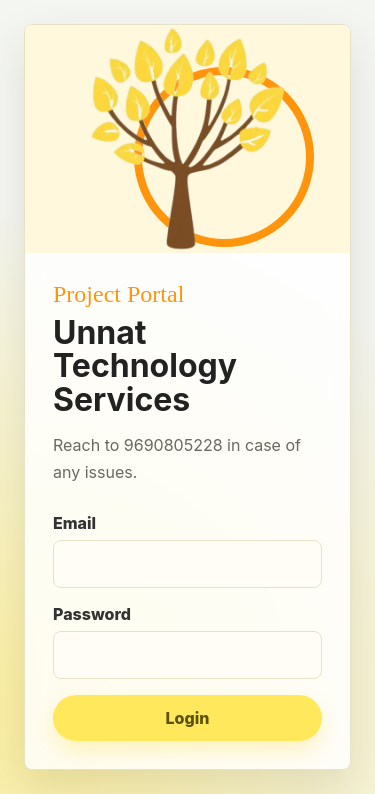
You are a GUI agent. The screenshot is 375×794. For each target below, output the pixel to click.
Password (187, 641)
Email (187, 550)
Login (188, 718)
